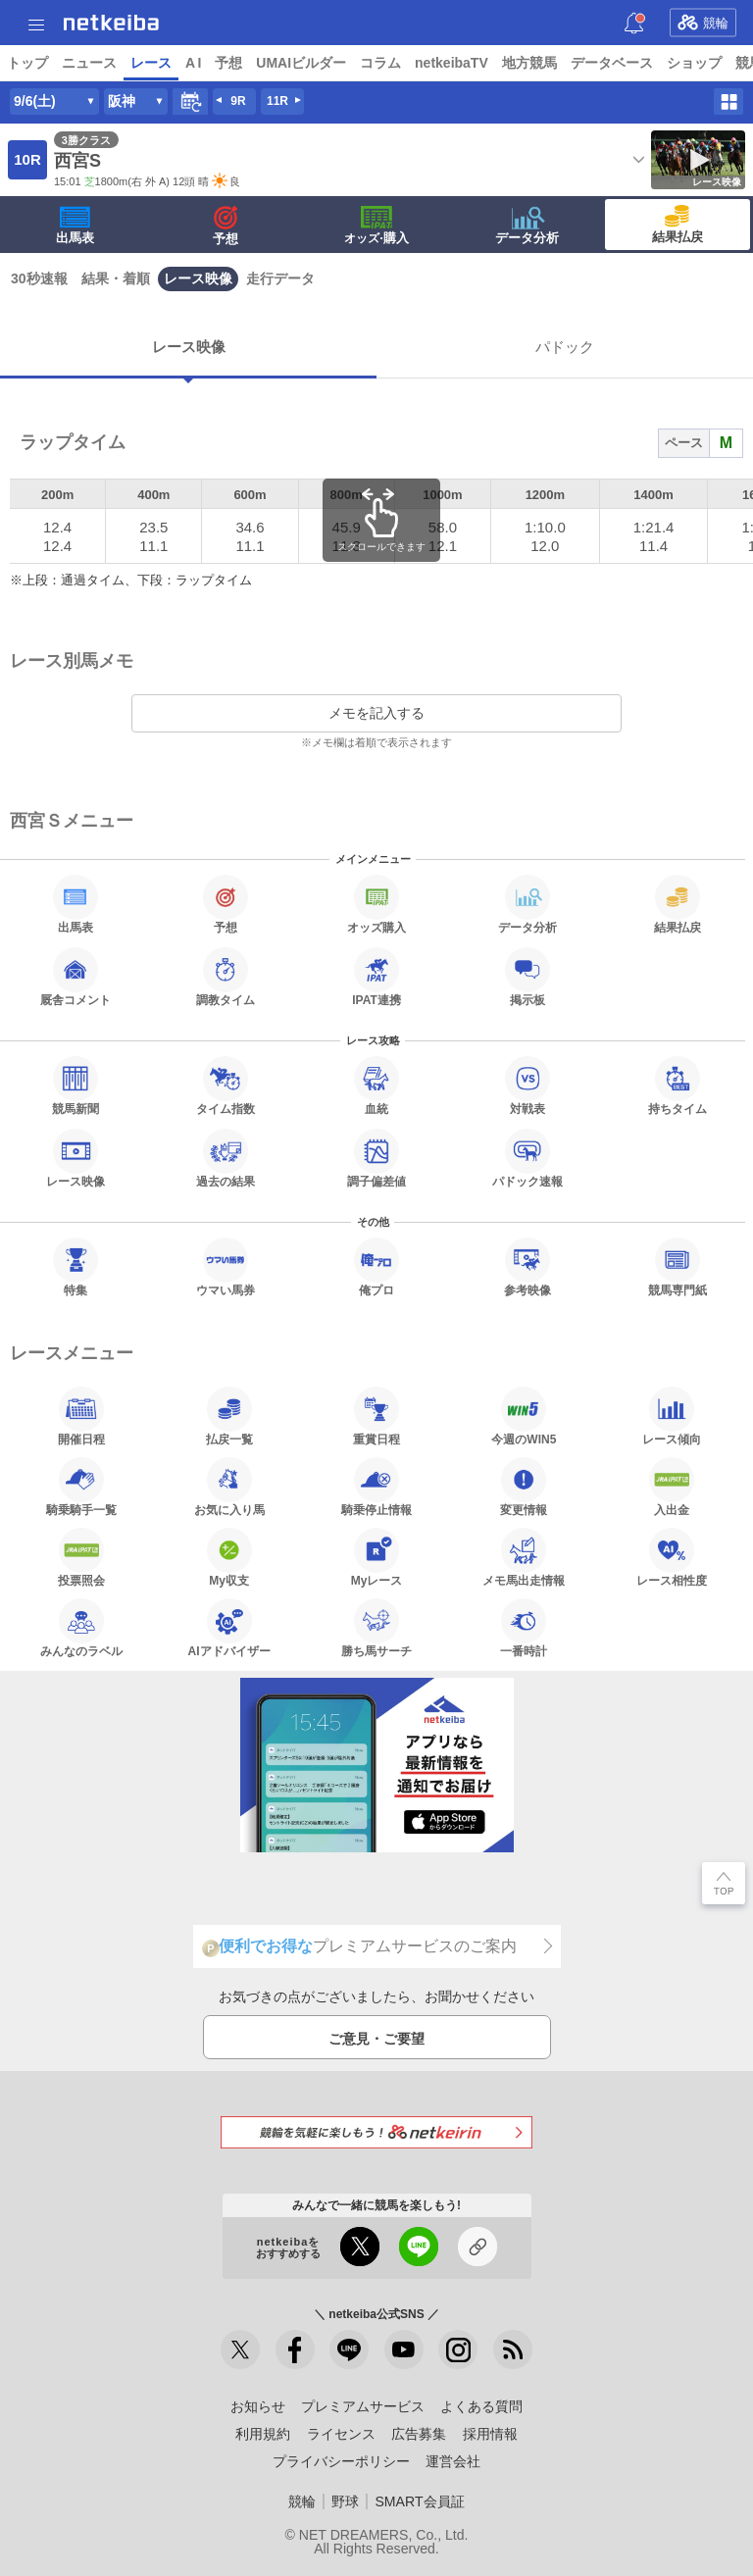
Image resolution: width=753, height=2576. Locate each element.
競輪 (703, 22)
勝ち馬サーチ (376, 1627)
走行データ (280, 278)
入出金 (671, 1486)
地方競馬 (529, 63)
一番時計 (523, 1627)
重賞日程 (376, 1416)
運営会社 (453, 2461)
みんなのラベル (81, 1627)
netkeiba (111, 22)
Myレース (377, 1557)
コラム (380, 63)
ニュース (89, 63)
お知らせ (257, 2406)
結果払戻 (677, 224)
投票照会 (81, 1557)
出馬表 (75, 225)
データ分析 (527, 225)
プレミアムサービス (363, 2406)
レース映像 (198, 278)
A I (193, 63)
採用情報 (490, 2434)
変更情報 (523, 1486)
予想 (228, 63)
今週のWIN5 (523, 1416)
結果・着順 (115, 278)
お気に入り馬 (229, 1486)
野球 (345, 2501)
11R (277, 101)
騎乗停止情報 (376, 1486)
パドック (564, 346)
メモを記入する (376, 713)
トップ (27, 63)
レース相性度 (671, 1557)
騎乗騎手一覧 (81, 1486)
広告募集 (418, 2434)
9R (237, 101)
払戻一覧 (229, 1416)
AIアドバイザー (229, 1627)
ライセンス (341, 2434)
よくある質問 (481, 2406)
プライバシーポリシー (341, 2461)
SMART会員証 (419, 2501)
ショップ (694, 63)
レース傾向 (671, 1416)
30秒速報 (39, 278)
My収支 (229, 1557)
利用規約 (262, 2434)
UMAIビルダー (301, 63)
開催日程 (81, 1416)
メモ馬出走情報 (523, 1557)
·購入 (376, 225)
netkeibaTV (451, 63)
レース (151, 63)
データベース (612, 63)
